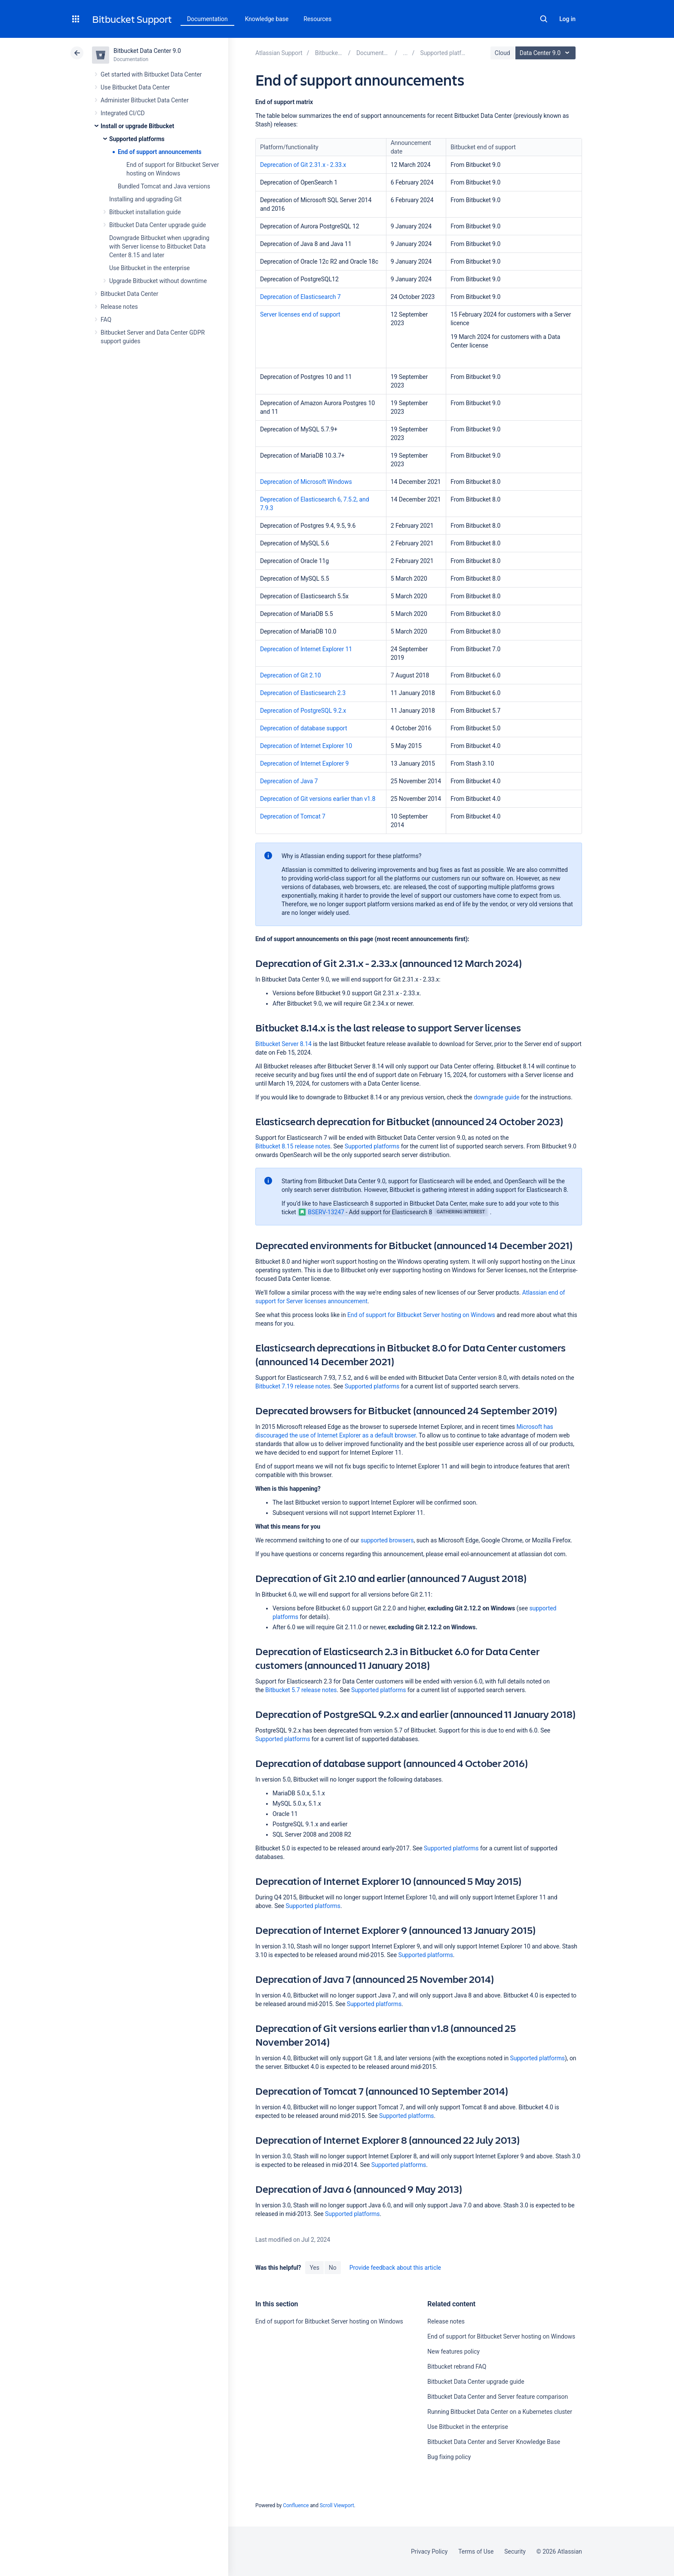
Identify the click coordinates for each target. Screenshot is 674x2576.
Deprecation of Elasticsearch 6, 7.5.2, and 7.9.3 (314, 503)
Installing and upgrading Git (145, 199)
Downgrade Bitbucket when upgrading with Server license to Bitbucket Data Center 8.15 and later (159, 246)
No (333, 2267)
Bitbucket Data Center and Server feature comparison (497, 2396)
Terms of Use (475, 2551)
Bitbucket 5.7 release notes (301, 1690)
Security (515, 2551)
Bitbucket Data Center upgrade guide (157, 225)
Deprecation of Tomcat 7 (292, 816)
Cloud (502, 52)
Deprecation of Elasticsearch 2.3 (303, 692)
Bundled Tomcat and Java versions (164, 186)
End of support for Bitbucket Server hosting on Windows (421, 1314)
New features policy (453, 2351)
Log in (567, 18)
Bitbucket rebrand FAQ (456, 2366)
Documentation (207, 18)
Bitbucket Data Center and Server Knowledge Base (493, 2441)
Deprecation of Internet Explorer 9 (304, 763)
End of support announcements (160, 151)
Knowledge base (267, 18)
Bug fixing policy (449, 2456)
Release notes (119, 306)
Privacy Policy (429, 2551)
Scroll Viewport (337, 2505)
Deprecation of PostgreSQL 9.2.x (303, 710)
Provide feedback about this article (395, 2267)
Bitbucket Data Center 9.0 (147, 50)
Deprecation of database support (303, 728)
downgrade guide (496, 1097)
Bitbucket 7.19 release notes (292, 1386)
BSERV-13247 (321, 1212)
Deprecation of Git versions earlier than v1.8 (317, 798)
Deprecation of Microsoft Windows (306, 481)
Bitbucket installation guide (145, 212)
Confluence (296, 2505)
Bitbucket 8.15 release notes (292, 1146)
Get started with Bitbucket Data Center (151, 74)
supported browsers (387, 1540)
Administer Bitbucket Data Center (145, 100)
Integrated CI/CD (123, 113)
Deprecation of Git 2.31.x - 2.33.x (303, 164)
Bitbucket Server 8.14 (283, 1043)
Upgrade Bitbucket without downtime (158, 280)
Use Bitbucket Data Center (135, 87)
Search (544, 19)
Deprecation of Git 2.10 (290, 675)
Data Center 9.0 (546, 53)
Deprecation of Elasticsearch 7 (300, 296)
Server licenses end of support (300, 314)
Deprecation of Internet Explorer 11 (306, 649)
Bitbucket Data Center (129, 293)
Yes (314, 2267)
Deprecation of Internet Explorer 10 (306, 745)
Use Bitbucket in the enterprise (149, 268)
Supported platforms (137, 138)
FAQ (106, 319)
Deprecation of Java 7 (289, 781)
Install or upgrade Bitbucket (137, 126)
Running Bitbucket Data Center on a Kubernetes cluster (499, 2411)
